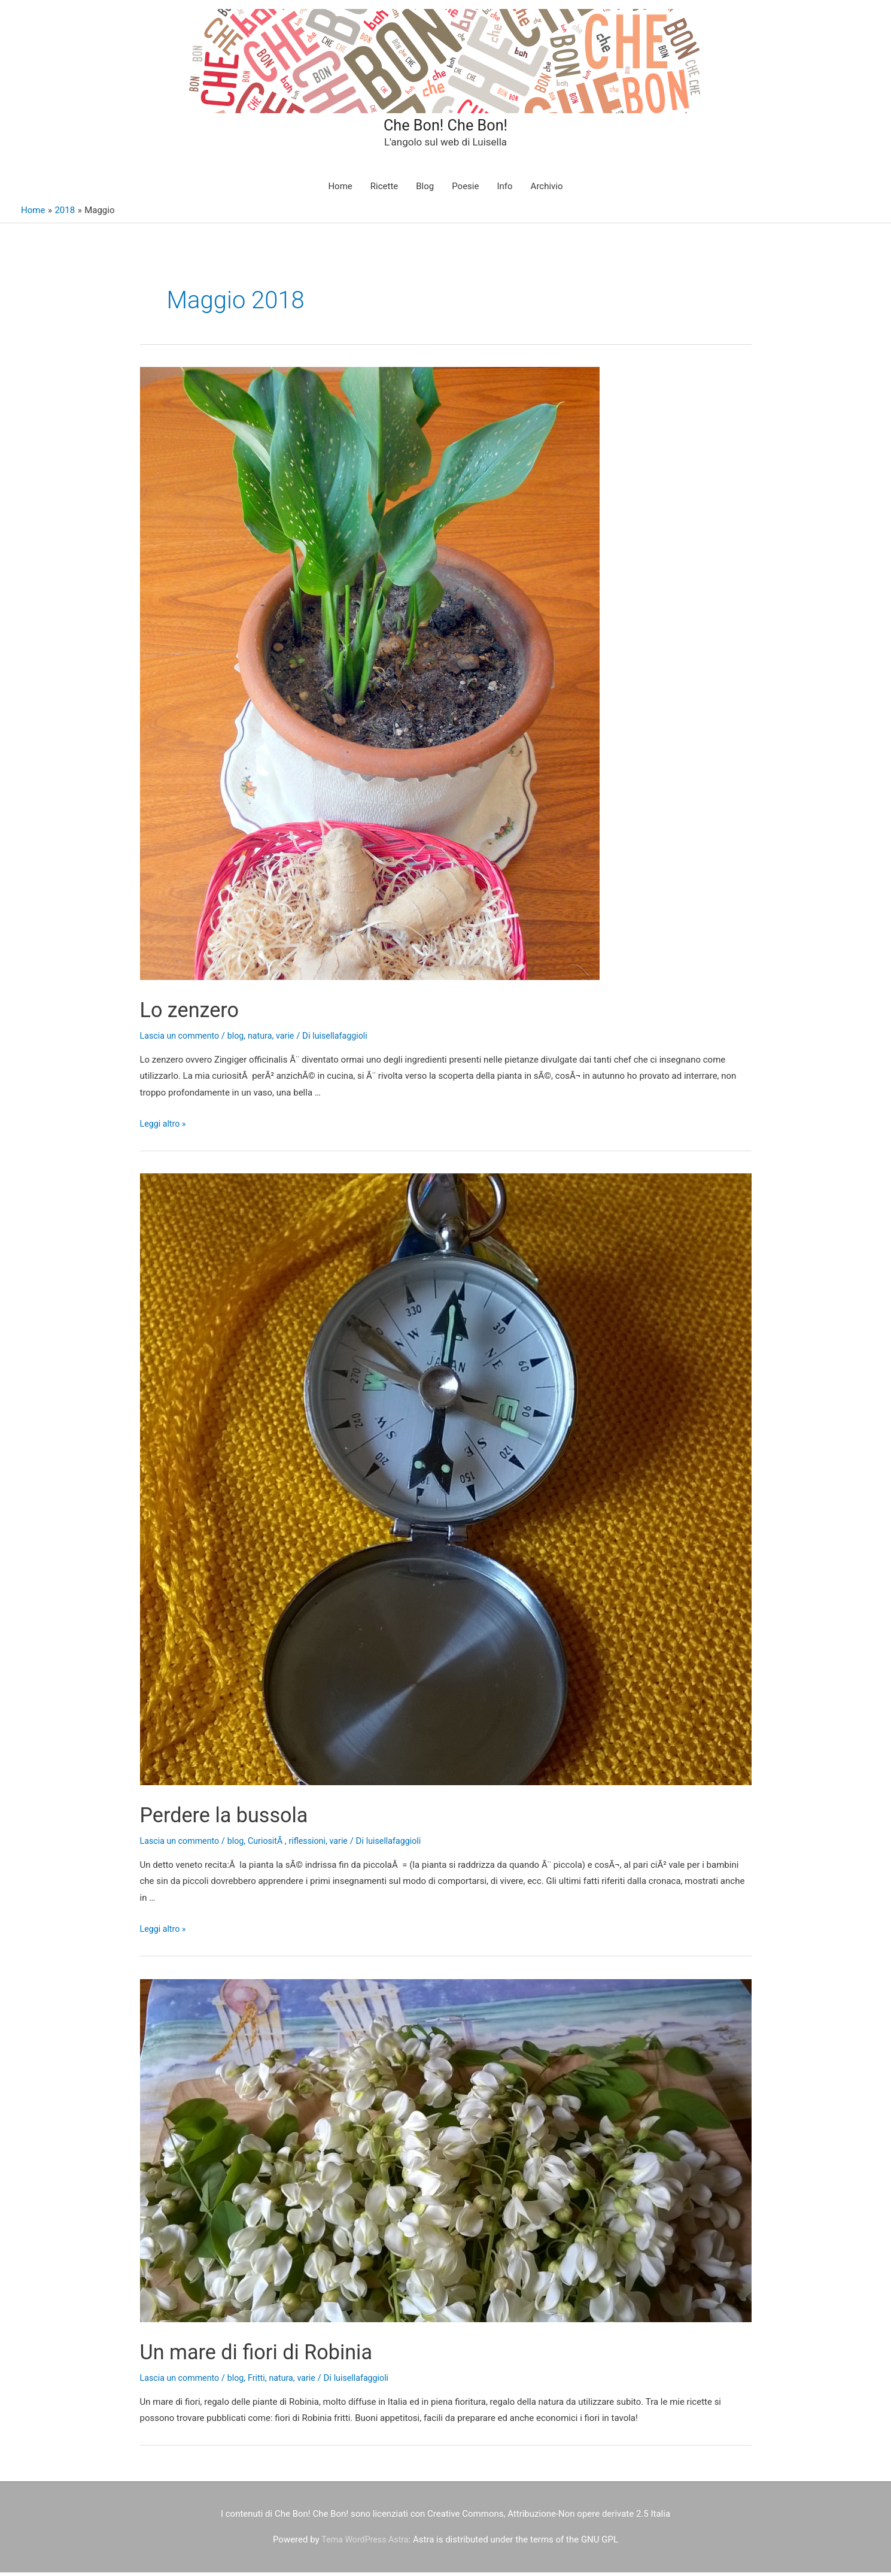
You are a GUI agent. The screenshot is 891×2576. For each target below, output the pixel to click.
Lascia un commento (182, 1039)
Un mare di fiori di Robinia (276, 2355)
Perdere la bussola (238, 1818)
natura (266, 1039)
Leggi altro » (164, 1127)
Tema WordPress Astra (364, 2543)
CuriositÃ (272, 1844)
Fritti (262, 2381)
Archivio (547, 189)
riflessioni (315, 1844)
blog (240, 1039)
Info (504, 189)
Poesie (465, 189)
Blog (425, 189)
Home (340, 189)
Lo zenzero (198, 1013)
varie (292, 1039)
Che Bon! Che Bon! (446, 125)
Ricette (384, 189)
